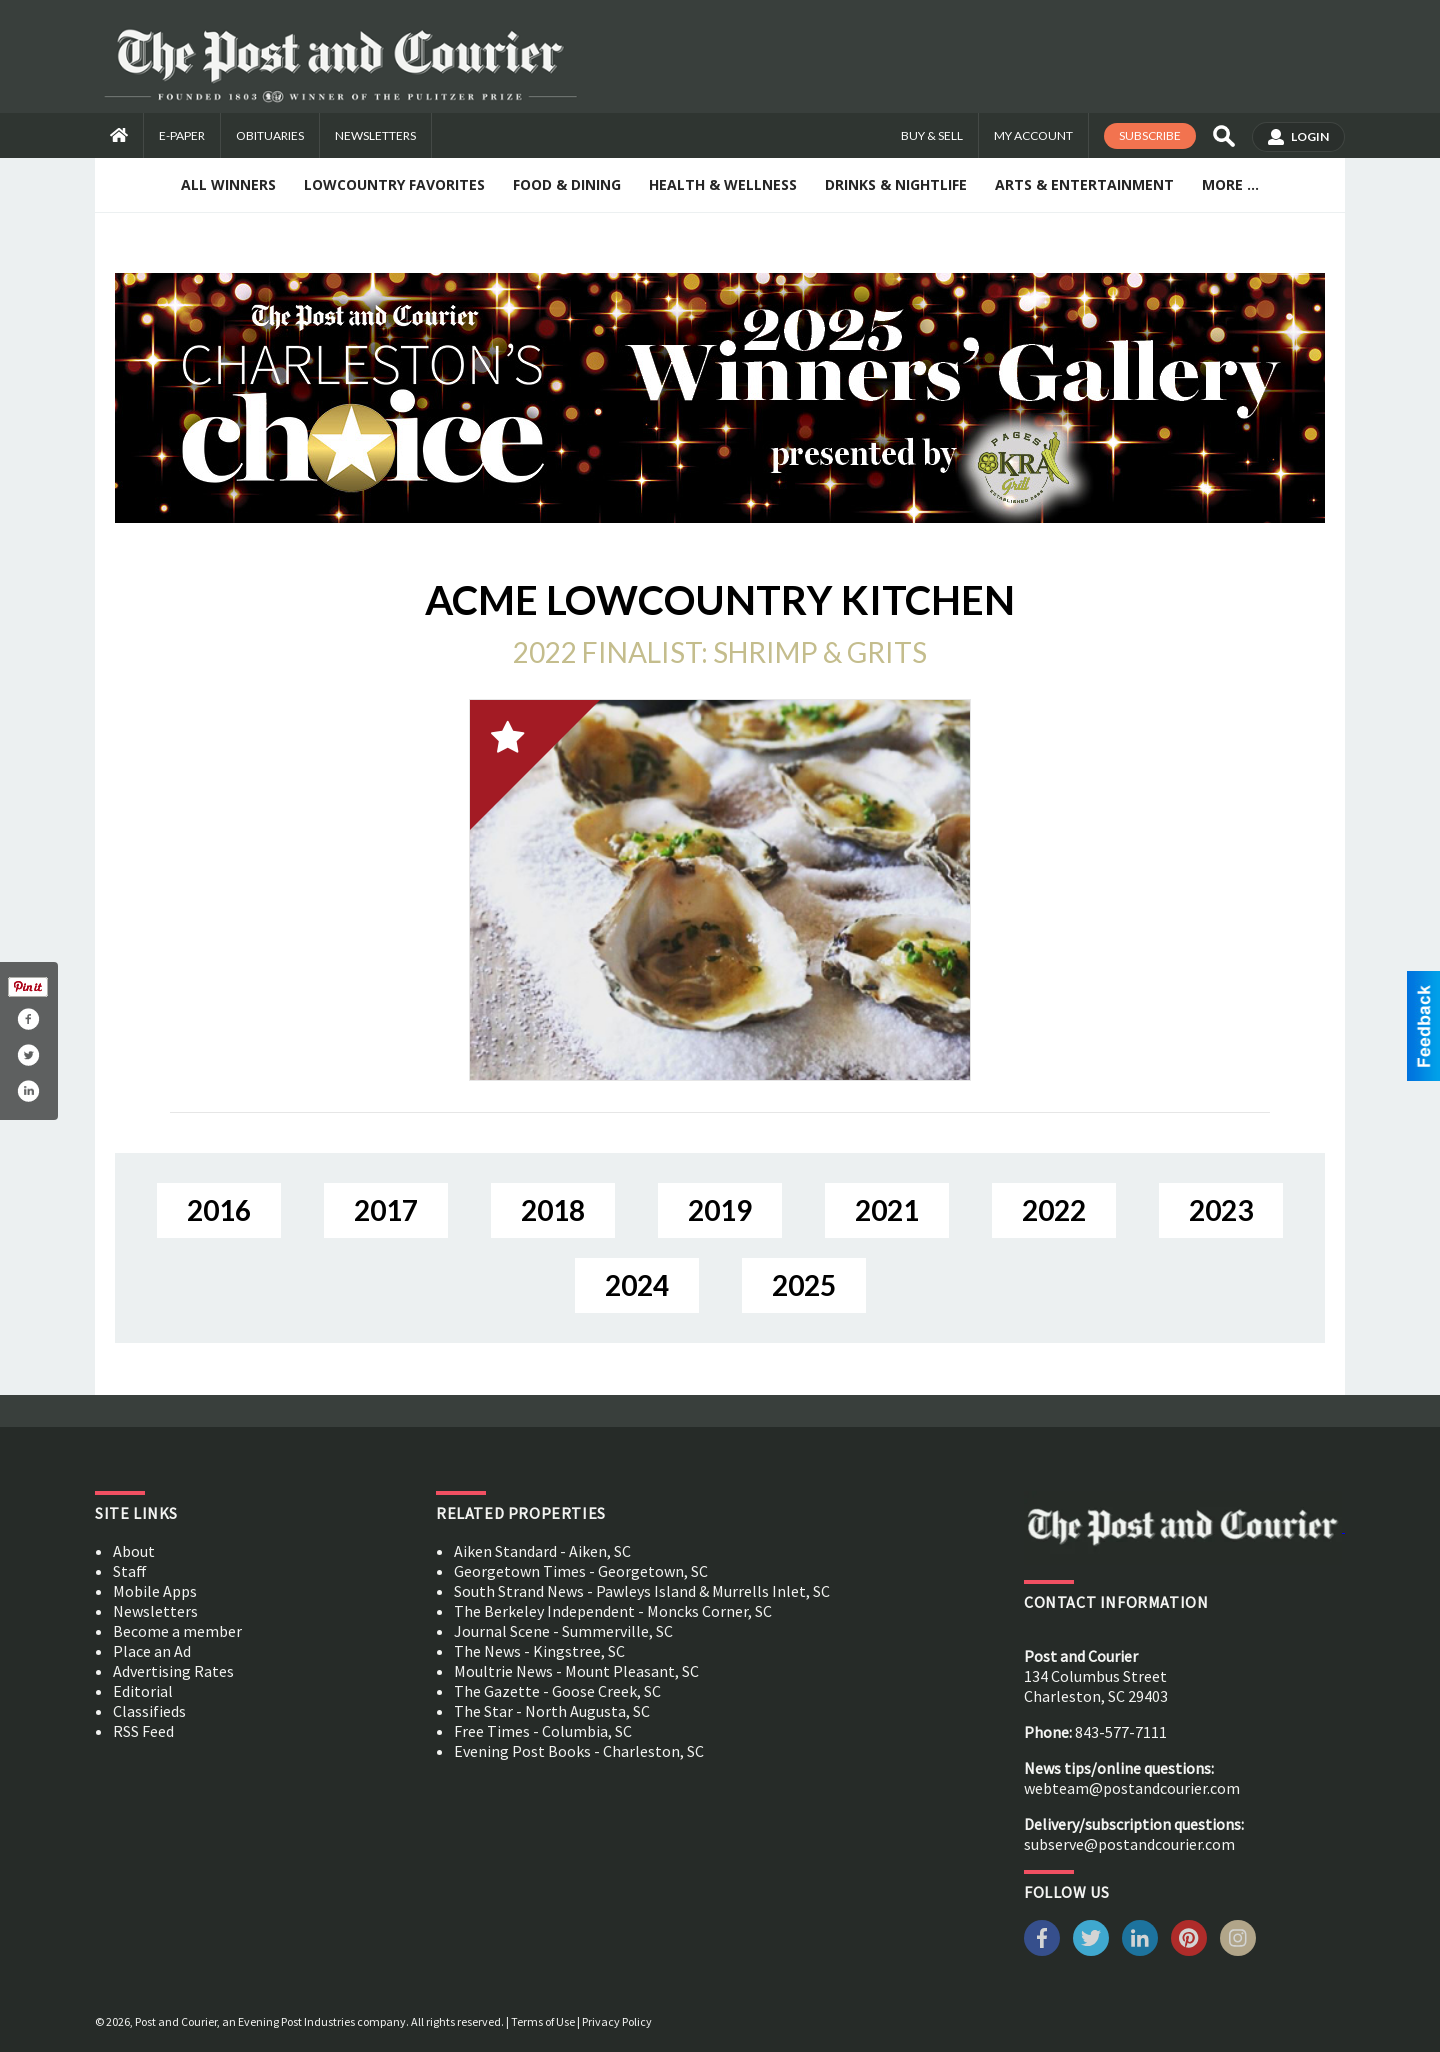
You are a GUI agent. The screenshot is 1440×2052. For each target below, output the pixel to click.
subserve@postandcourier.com (1129, 1844)
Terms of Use (543, 2021)
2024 (637, 1285)
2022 (1054, 1210)
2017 (386, 1210)
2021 (887, 1210)
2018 (553, 1210)
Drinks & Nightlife (896, 184)
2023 (1221, 1210)
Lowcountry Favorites (394, 184)
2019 (720, 1210)
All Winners (228, 184)
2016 (219, 1210)
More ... (1230, 184)
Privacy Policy (617, 2021)
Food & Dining (567, 184)
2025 (804, 1285)
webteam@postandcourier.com (1132, 1788)
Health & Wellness (723, 184)
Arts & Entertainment (1084, 184)
